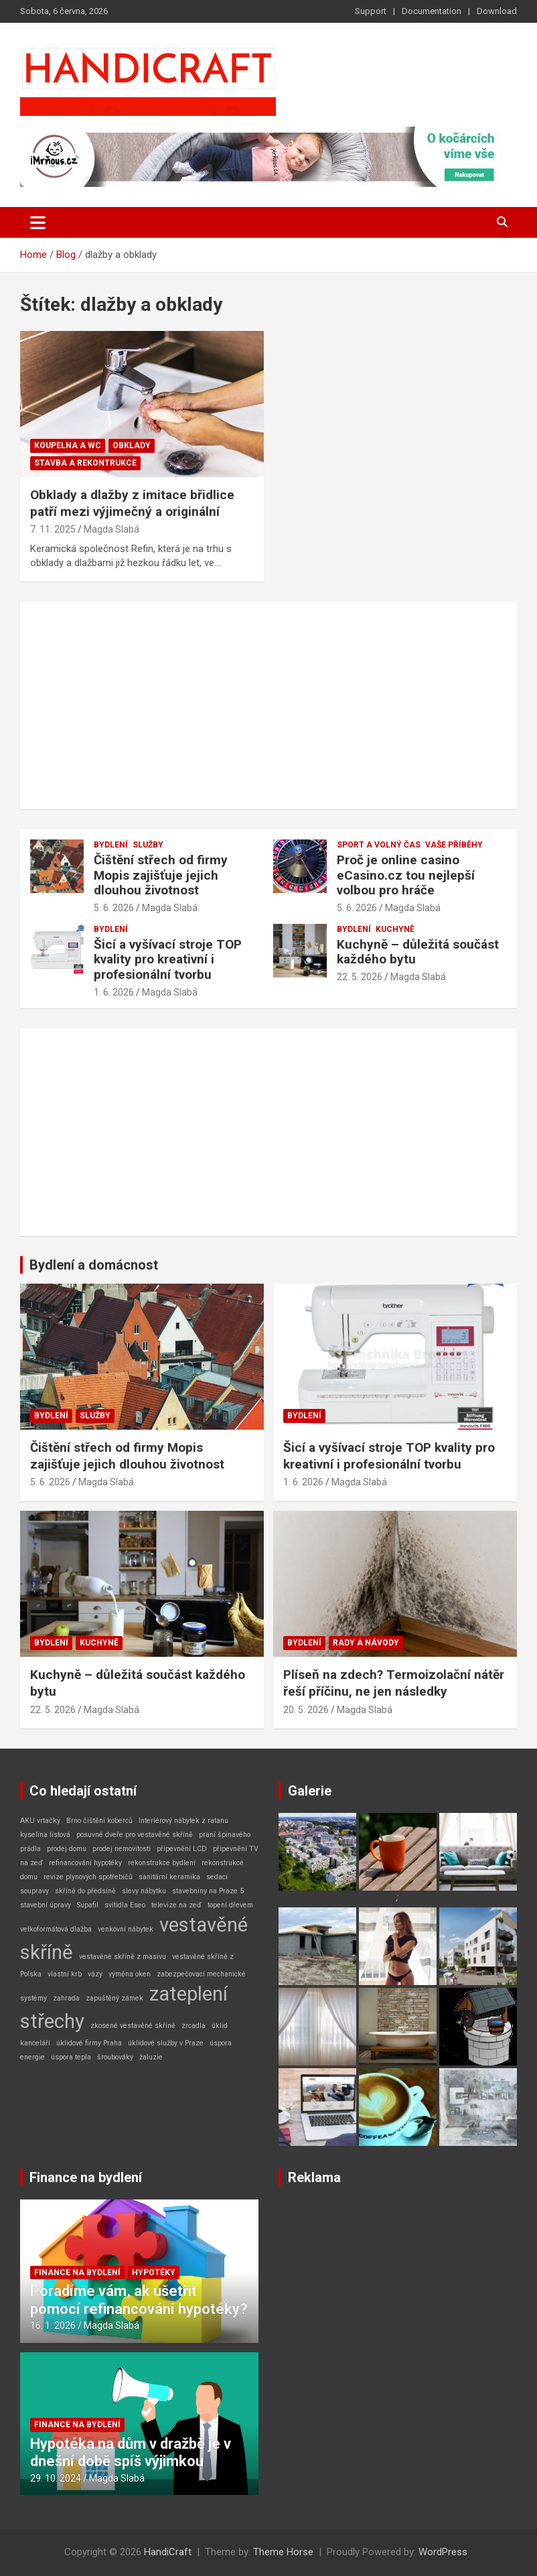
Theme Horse (283, 2552)
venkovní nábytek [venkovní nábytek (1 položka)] (125, 1929)
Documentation (431, 11)
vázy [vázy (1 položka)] (95, 1974)
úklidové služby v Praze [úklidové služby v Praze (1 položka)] (166, 2043)
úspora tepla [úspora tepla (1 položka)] (71, 2057)
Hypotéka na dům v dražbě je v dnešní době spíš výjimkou (130, 2452)
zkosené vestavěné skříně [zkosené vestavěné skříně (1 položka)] (132, 2025)
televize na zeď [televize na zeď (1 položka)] (176, 1905)
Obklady (131, 445)
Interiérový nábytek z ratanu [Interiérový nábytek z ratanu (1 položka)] (183, 1820)
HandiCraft (167, 2552)
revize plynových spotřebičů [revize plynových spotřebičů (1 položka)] (88, 1877)
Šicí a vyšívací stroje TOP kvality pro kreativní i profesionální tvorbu (168, 960)
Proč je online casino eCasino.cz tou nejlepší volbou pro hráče (406, 875)
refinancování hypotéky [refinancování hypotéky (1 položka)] (85, 1862)
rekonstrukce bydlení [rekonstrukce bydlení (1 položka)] (162, 1862)
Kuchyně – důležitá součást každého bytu (418, 952)
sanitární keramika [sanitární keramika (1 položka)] (169, 1877)
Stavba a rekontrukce (85, 463)
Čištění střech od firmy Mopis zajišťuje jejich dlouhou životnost (161, 875)
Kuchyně (395, 929)
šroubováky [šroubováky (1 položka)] (115, 2057)
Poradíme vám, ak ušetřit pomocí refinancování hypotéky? (139, 2300)
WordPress (442, 2552)
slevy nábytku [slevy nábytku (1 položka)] (144, 1891)
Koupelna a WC (67, 445)
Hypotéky (153, 2272)
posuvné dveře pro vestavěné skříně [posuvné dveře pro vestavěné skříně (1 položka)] (134, 1834)
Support (370, 11)
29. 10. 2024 (55, 2478)
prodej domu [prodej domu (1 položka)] (66, 1848)
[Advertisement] (268, 705)
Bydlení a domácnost (93, 1265)
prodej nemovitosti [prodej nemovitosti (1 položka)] (121, 1848)
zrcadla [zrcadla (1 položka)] (193, 2025)
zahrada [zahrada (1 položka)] (66, 1998)
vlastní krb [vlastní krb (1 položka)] (65, 1974)
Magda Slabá (111, 529)
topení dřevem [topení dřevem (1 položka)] (230, 1905)
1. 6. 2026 (114, 992)
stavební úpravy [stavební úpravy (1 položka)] (45, 1905)
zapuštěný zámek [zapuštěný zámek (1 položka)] (114, 1998)
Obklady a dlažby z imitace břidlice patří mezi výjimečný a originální (132, 503)
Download (497, 11)
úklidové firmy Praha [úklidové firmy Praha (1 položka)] (89, 2043)
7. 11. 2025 (53, 529)
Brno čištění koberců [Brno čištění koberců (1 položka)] (99, 1820)
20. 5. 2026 (306, 1709)
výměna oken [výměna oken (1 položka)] (129, 1974)
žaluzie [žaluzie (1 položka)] (151, 2057)
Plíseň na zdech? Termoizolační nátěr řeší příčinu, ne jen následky (393, 1683)
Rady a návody (366, 1642)
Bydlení (111, 845)
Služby (148, 845)
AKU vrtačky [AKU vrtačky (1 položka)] (40, 1820)
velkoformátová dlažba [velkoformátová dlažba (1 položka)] (56, 1929)
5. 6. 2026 (114, 907)
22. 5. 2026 (359, 976)
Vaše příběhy (454, 845)
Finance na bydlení (85, 2177)
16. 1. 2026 (53, 2325)
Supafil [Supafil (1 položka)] (87, 1905)
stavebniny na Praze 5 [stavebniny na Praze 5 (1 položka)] (208, 1891)
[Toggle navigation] (38, 222)
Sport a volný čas (378, 845)
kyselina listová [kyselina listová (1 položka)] (45, 1834)
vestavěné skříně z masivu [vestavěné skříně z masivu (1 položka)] (122, 1956)
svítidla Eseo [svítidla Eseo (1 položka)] (124, 1905)
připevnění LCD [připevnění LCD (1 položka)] (182, 1848)
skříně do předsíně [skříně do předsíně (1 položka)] (85, 1891)
